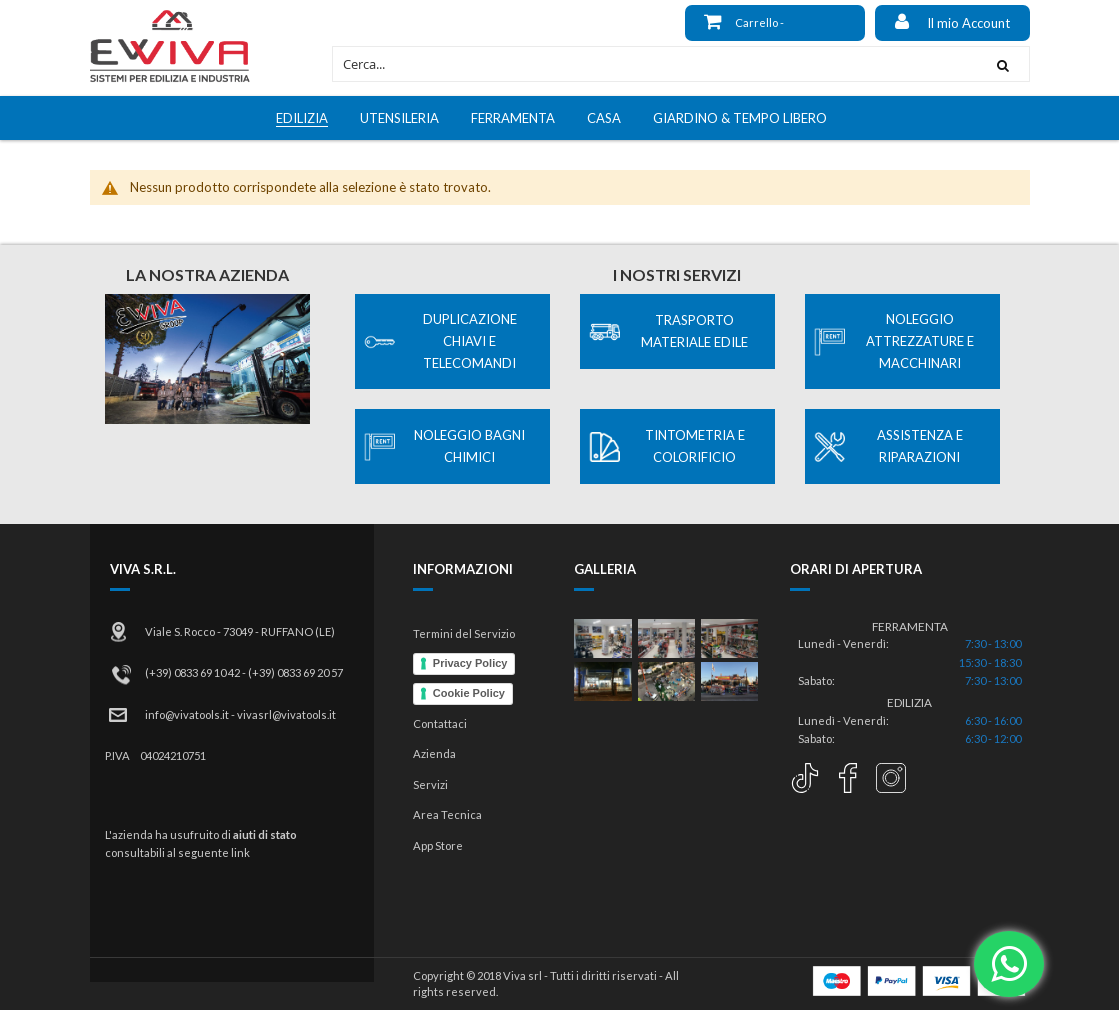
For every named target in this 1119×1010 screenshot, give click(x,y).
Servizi (430, 784)
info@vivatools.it (187, 714)
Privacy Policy (470, 663)
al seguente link (208, 852)
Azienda (434, 753)
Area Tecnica (447, 814)
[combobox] (654, 64)
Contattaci (440, 723)
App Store (438, 845)
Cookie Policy (469, 693)
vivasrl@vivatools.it (286, 714)
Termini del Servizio (464, 633)
